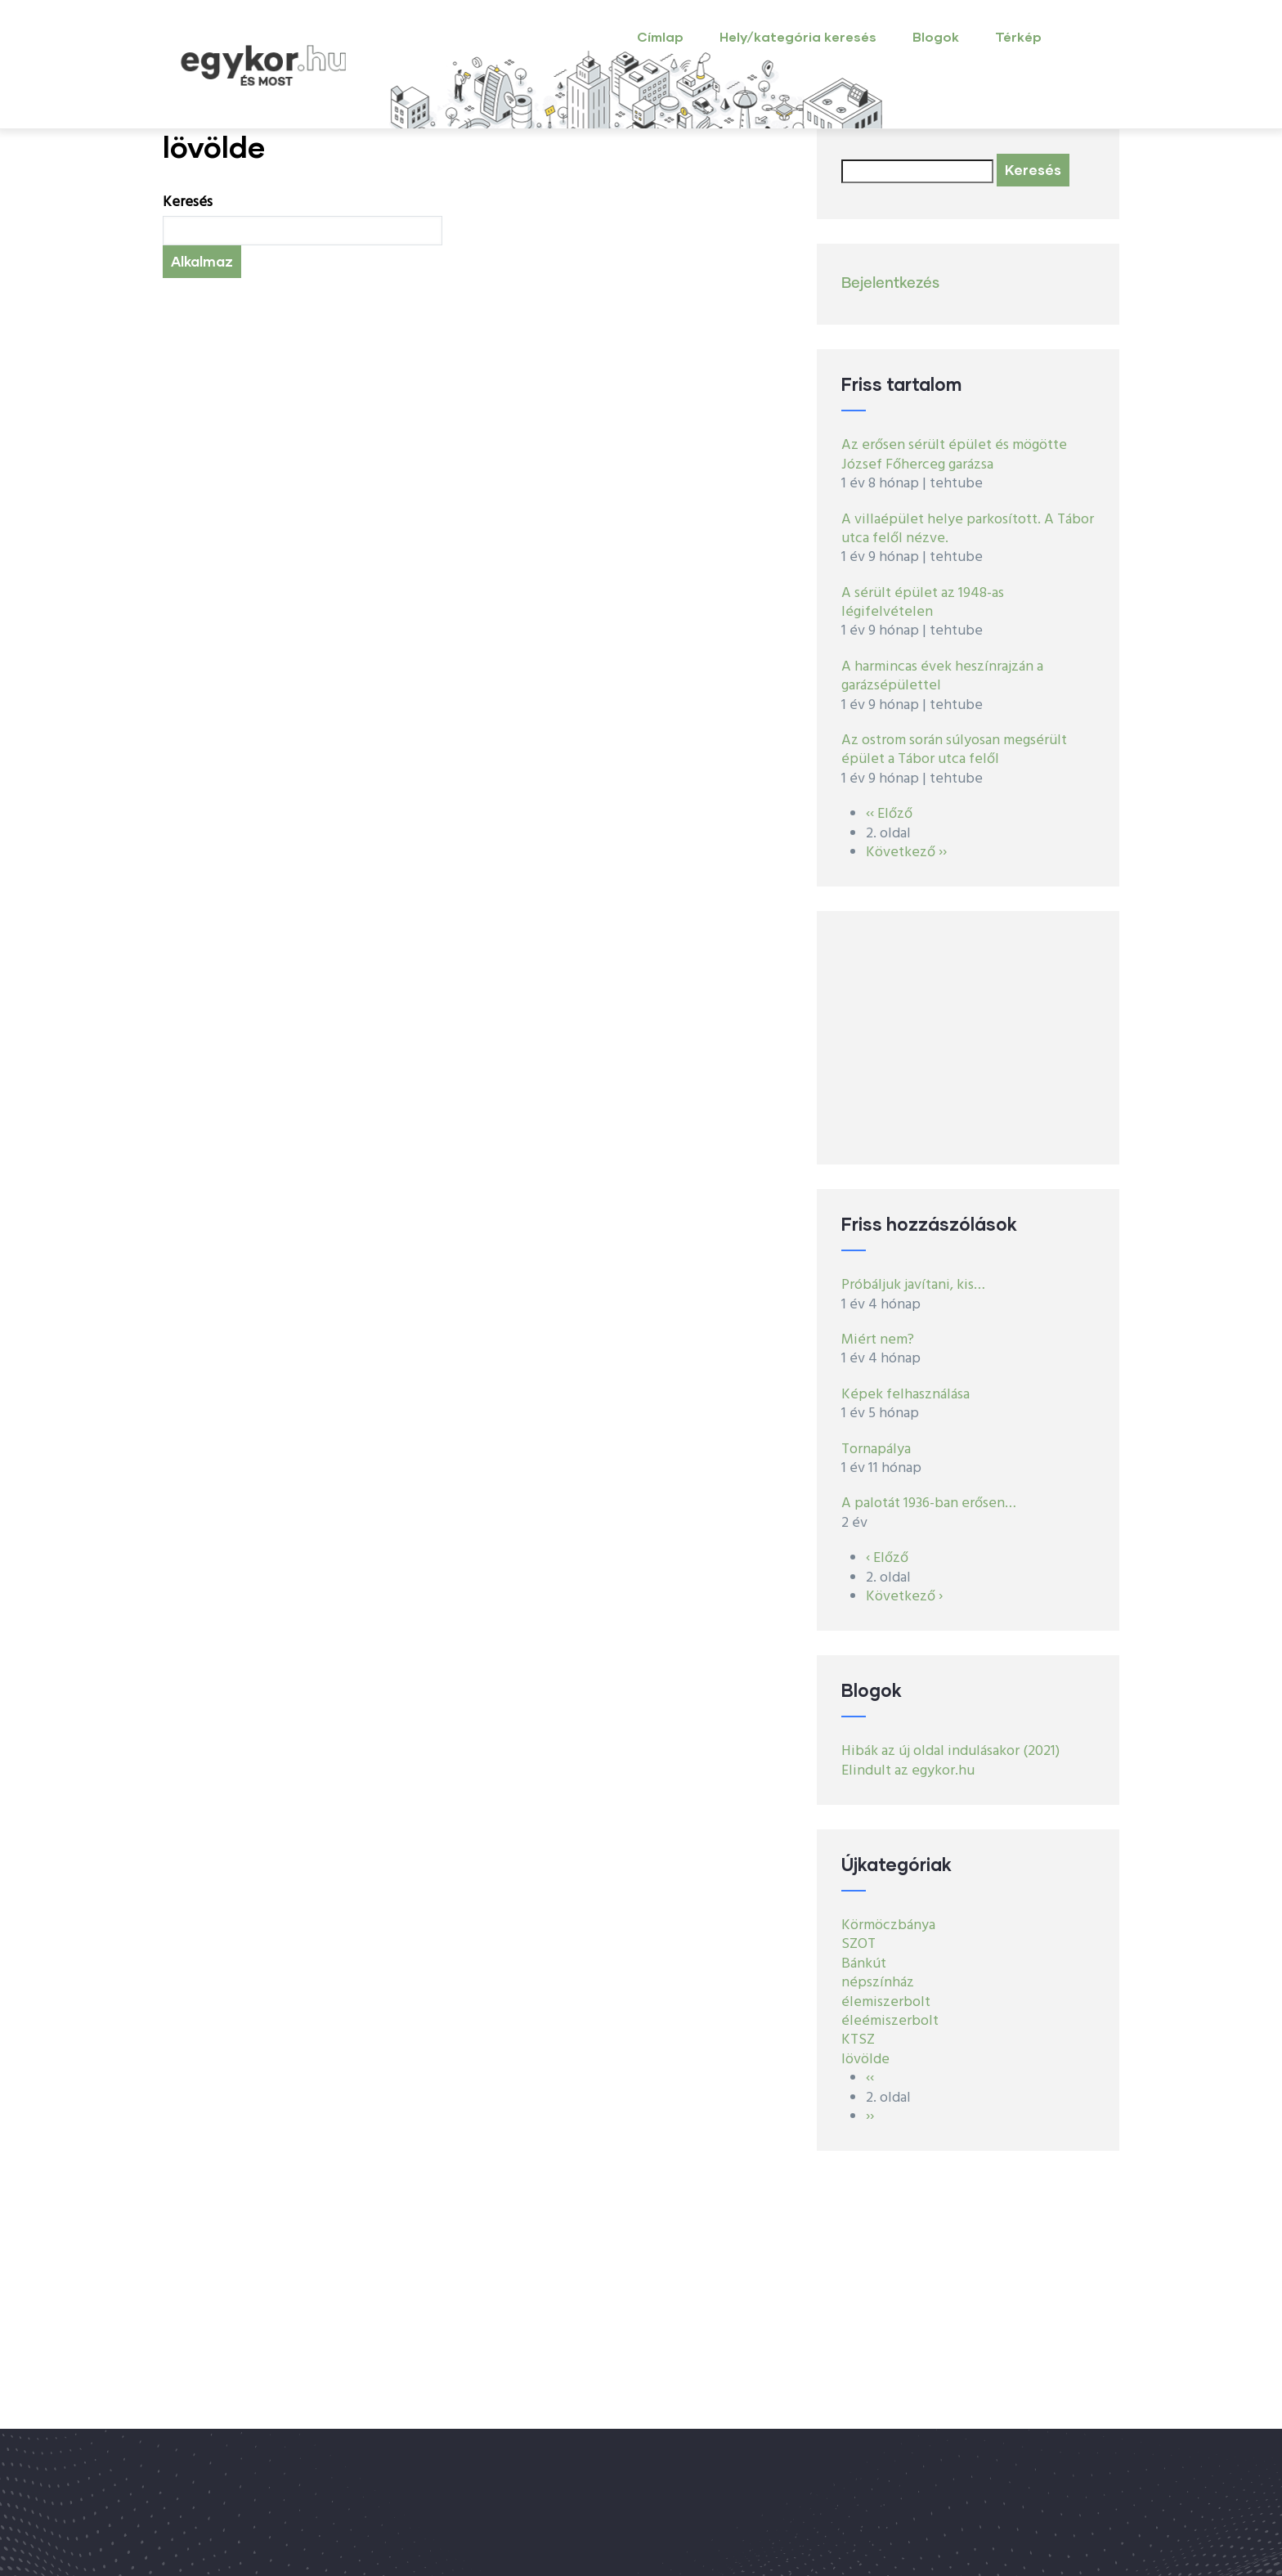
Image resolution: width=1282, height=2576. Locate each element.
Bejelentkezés (890, 283)
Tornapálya (876, 1449)
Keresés (188, 202)
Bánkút (863, 1964)
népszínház (877, 1983)
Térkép (1018, 36)
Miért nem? (877, 1340)
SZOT (858, 1944)
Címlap (660, 36)
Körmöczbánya (888, 1925)
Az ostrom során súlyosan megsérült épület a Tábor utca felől (954, 750)
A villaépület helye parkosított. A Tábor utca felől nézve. (967, 529)
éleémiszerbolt (890, 2021)
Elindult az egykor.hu (908, 1771)
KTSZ (858, 2040)
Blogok (935, 36)
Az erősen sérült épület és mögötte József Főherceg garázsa (954, 454)
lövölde (865, 2059)
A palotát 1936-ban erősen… (928, 1503)
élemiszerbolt (885, 2002)
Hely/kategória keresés (797, 36)
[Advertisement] (968, 1038)
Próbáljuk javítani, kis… (913, 1285)
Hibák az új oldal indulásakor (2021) (950, 1751)
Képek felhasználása (905, 1395)
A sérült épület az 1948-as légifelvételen (922, 602)
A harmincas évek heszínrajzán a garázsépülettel (942, 676)
